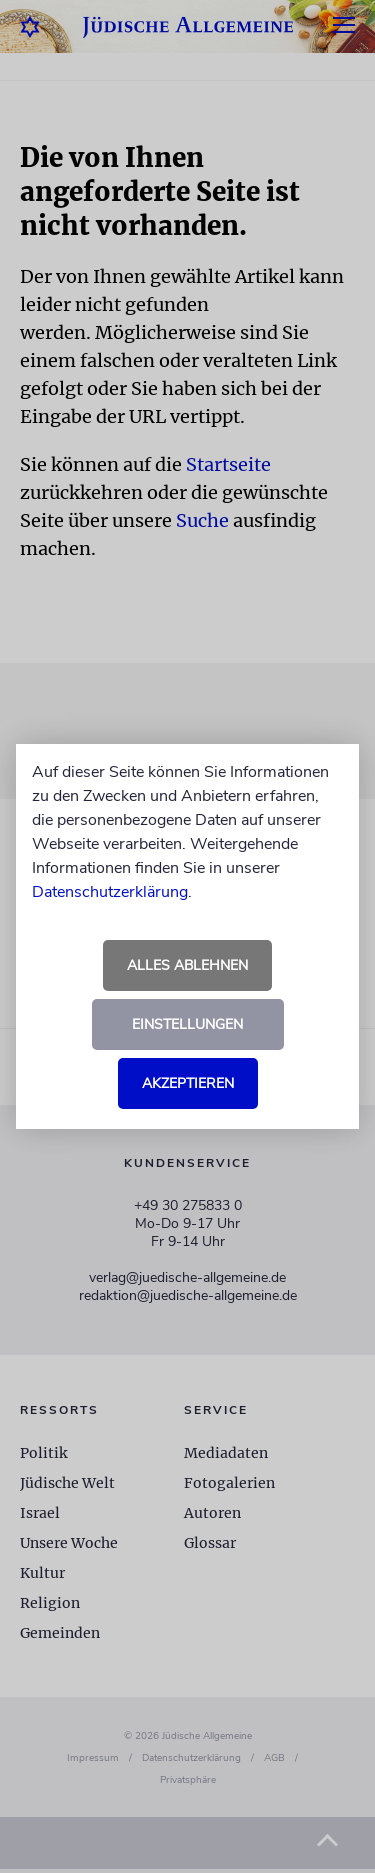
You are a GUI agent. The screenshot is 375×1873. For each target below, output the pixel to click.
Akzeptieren (188, 1083)
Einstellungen (187, 1024)
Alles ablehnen (187, 965)
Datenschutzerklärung (110, 892)
